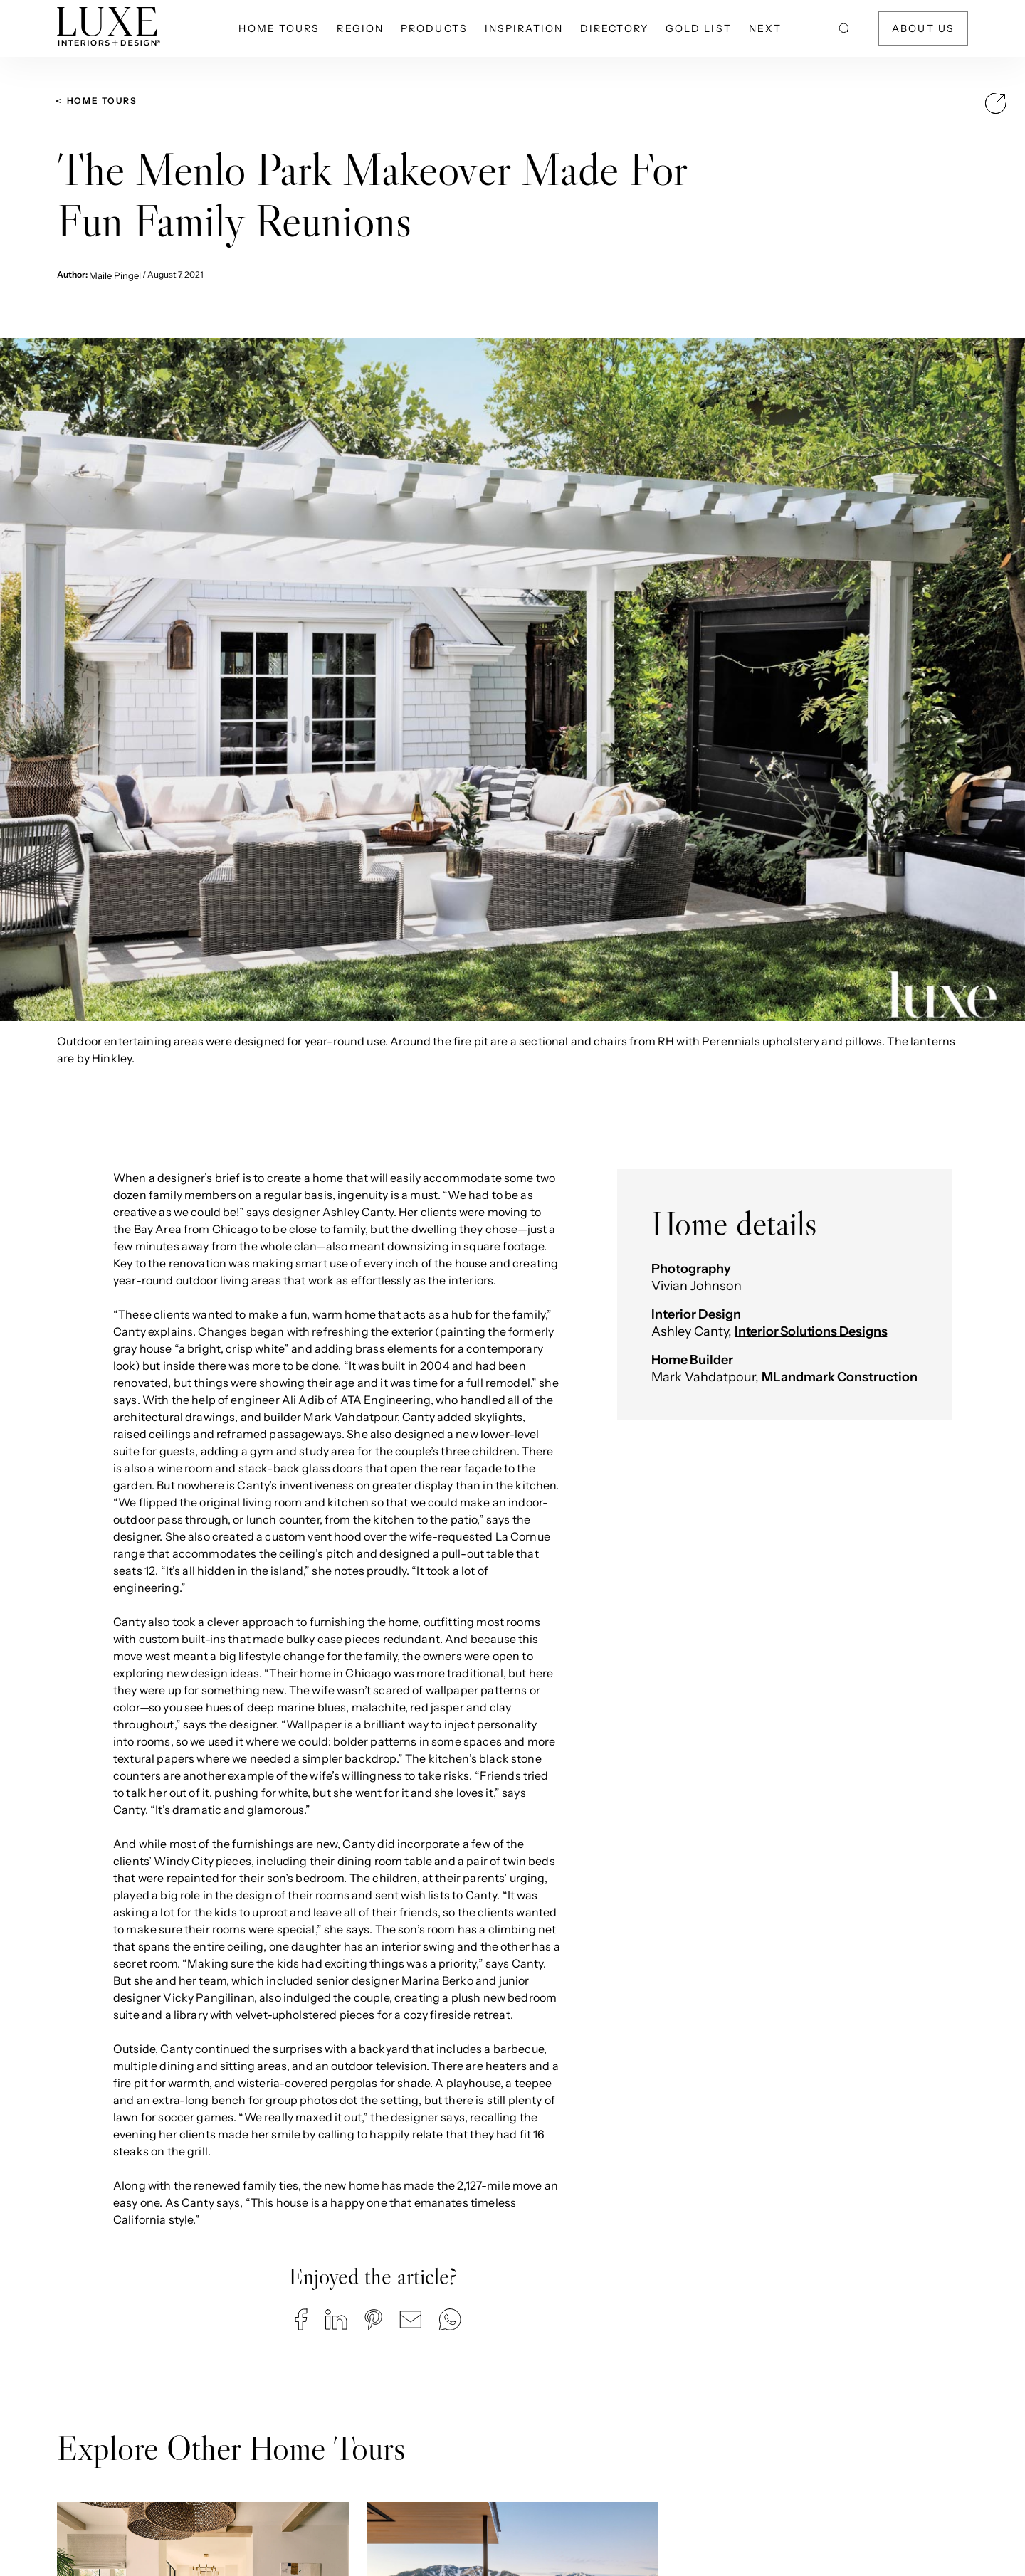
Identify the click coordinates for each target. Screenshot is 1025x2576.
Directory (614, 28)
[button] (301, 2319)
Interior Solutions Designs (811, 1331)
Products (434, 28)
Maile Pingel (115, 275)
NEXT (765, 28)
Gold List (699, 28)
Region (360, 28)
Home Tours (279, 28)
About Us (923, 28)
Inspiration (524, 28)
